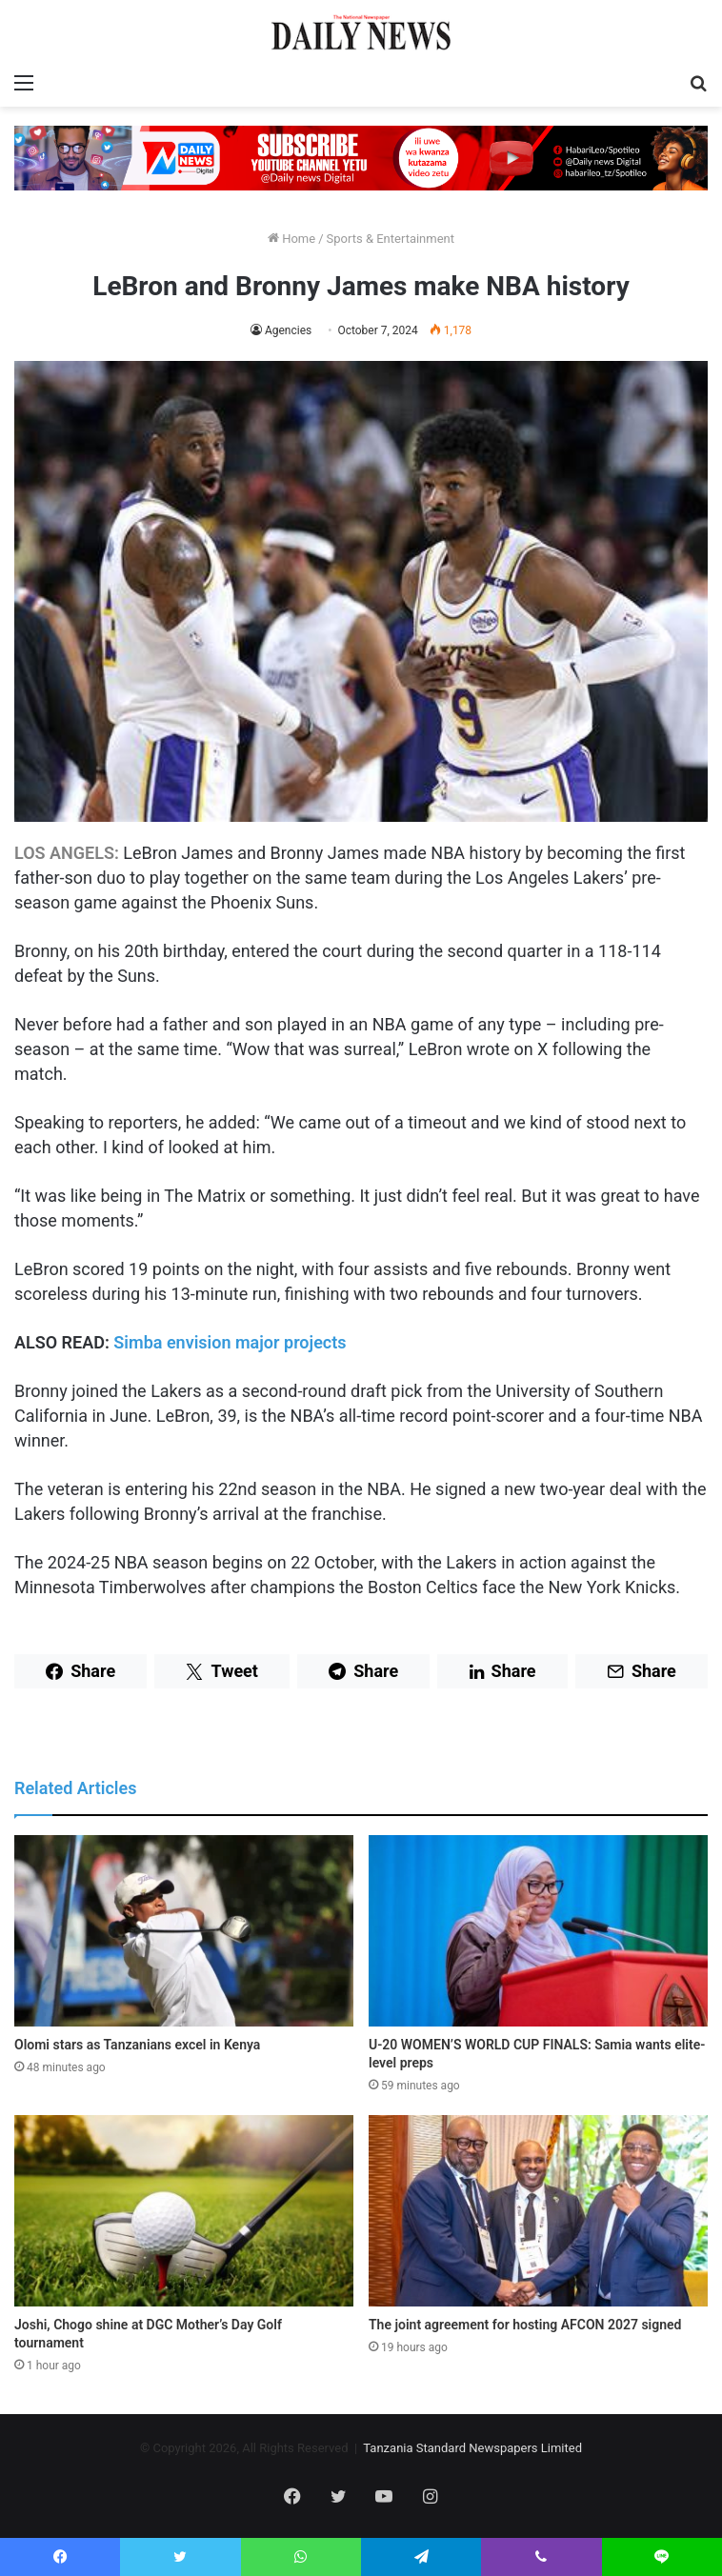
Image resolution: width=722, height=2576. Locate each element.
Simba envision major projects (229, 1342)
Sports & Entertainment (390, 238)
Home (291, 238)
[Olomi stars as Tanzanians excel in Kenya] (183, 1931)
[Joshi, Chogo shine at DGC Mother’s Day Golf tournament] (183, 2210)
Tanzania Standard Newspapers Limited (472, 2448)
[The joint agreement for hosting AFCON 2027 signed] (538, 2210)
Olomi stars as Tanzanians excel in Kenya (137, 2044)
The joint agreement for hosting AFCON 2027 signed (525, 2324)
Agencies (288, 330)
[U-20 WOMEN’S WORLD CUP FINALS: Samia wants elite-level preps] (538, 1931)
